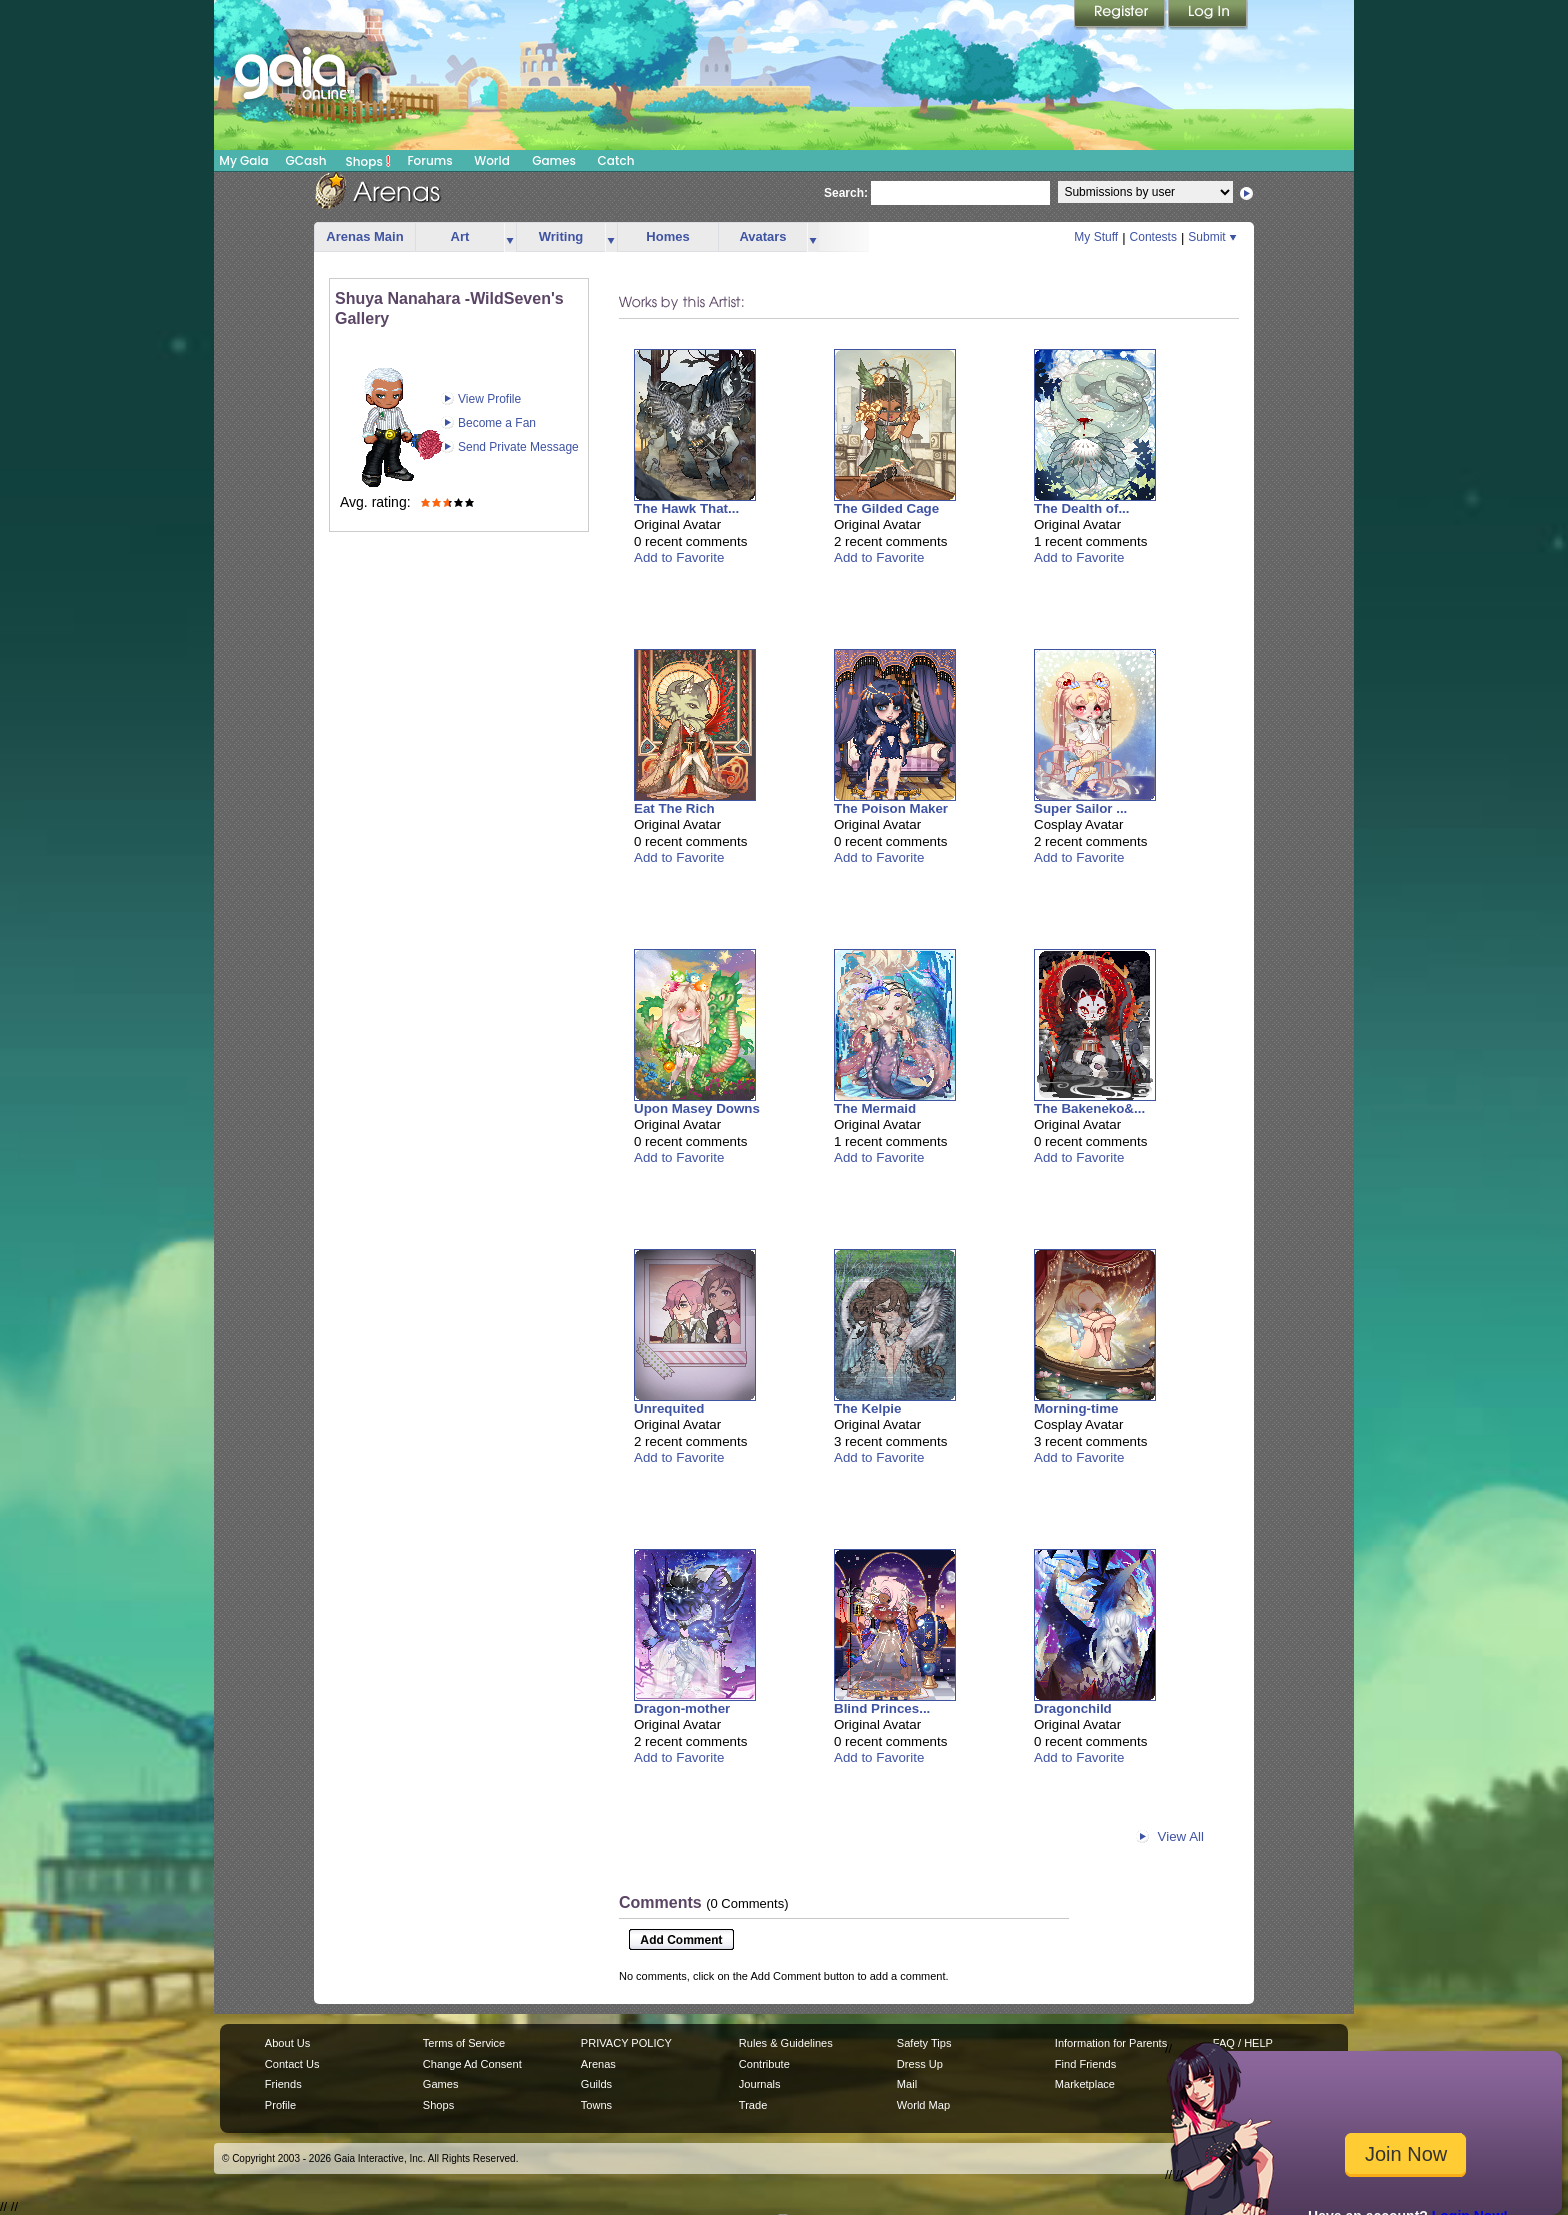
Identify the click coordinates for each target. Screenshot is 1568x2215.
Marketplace (1085, 2084)
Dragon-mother (682, 1708)
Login (1208, 15)
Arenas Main (364, 236)
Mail (907, 2084)
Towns (596, 2105)
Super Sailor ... (1080, 808)
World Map (923, 2105)
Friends (283, 2084)
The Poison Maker (891, 808)
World (492, 160)
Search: (846, 193)
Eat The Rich (674, 808)
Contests (1153, 237)
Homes (667, 236)
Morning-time (1076, 1408)
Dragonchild (1073, 1708)
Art (460, 236)
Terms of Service (464, 2043)
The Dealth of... (1082, 508)
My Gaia (243, 160)
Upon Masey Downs (697, 1108)
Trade (753, 2105)
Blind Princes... (882, 1708)
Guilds (596, 2084)
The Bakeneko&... (1089, 1108)
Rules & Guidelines (786, 2043)
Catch (616, 160)
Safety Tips (924, 2043)
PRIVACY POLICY (626, 2043)
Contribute (764, 2064)
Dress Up (920, 2064)
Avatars (762, 236)
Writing (561, 236)
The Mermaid (875, 1108)
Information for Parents (1111, 2043)
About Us (287, 2043)
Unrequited (669, 1408)
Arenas (598, 2064)
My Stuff (1096, 237)
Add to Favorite (679, 557)
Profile (280, 2105)
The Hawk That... (686, 508)
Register (1121, 15)
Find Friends (1085, 2064)
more (510, 237)
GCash (306, 160)
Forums (429, 160)
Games (554, 160)
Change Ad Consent (472, 2064)
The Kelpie (867, 1408)
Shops (368, 161)
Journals (760, 2084)
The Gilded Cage (886, 508)
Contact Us (292, 2064)
